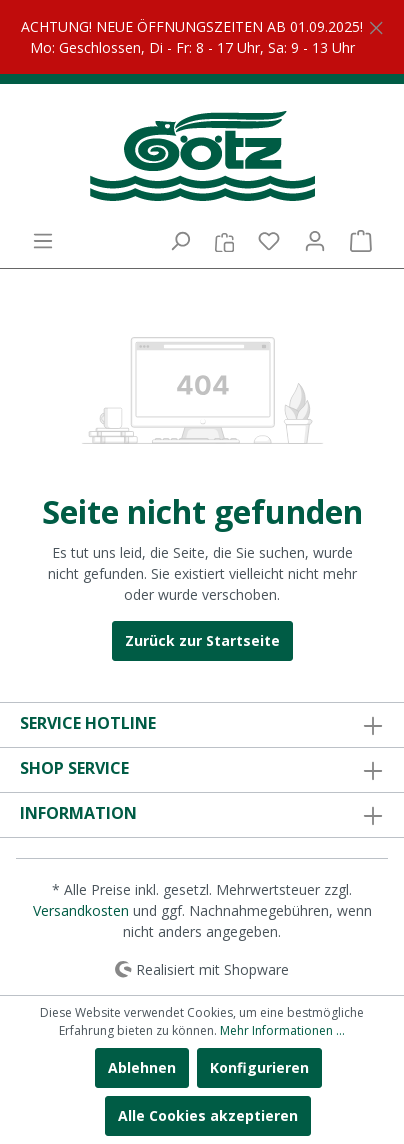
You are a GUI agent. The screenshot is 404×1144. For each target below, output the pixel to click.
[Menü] (43, 241)
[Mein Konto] (315, 241)
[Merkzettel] (269, 241)
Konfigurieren (259, 1067)
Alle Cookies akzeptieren (208, 1115)
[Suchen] (180, 241)
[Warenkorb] (361, 241)
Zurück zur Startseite (202, 640)
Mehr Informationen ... (282, 1030)
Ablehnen (142, 1067)
